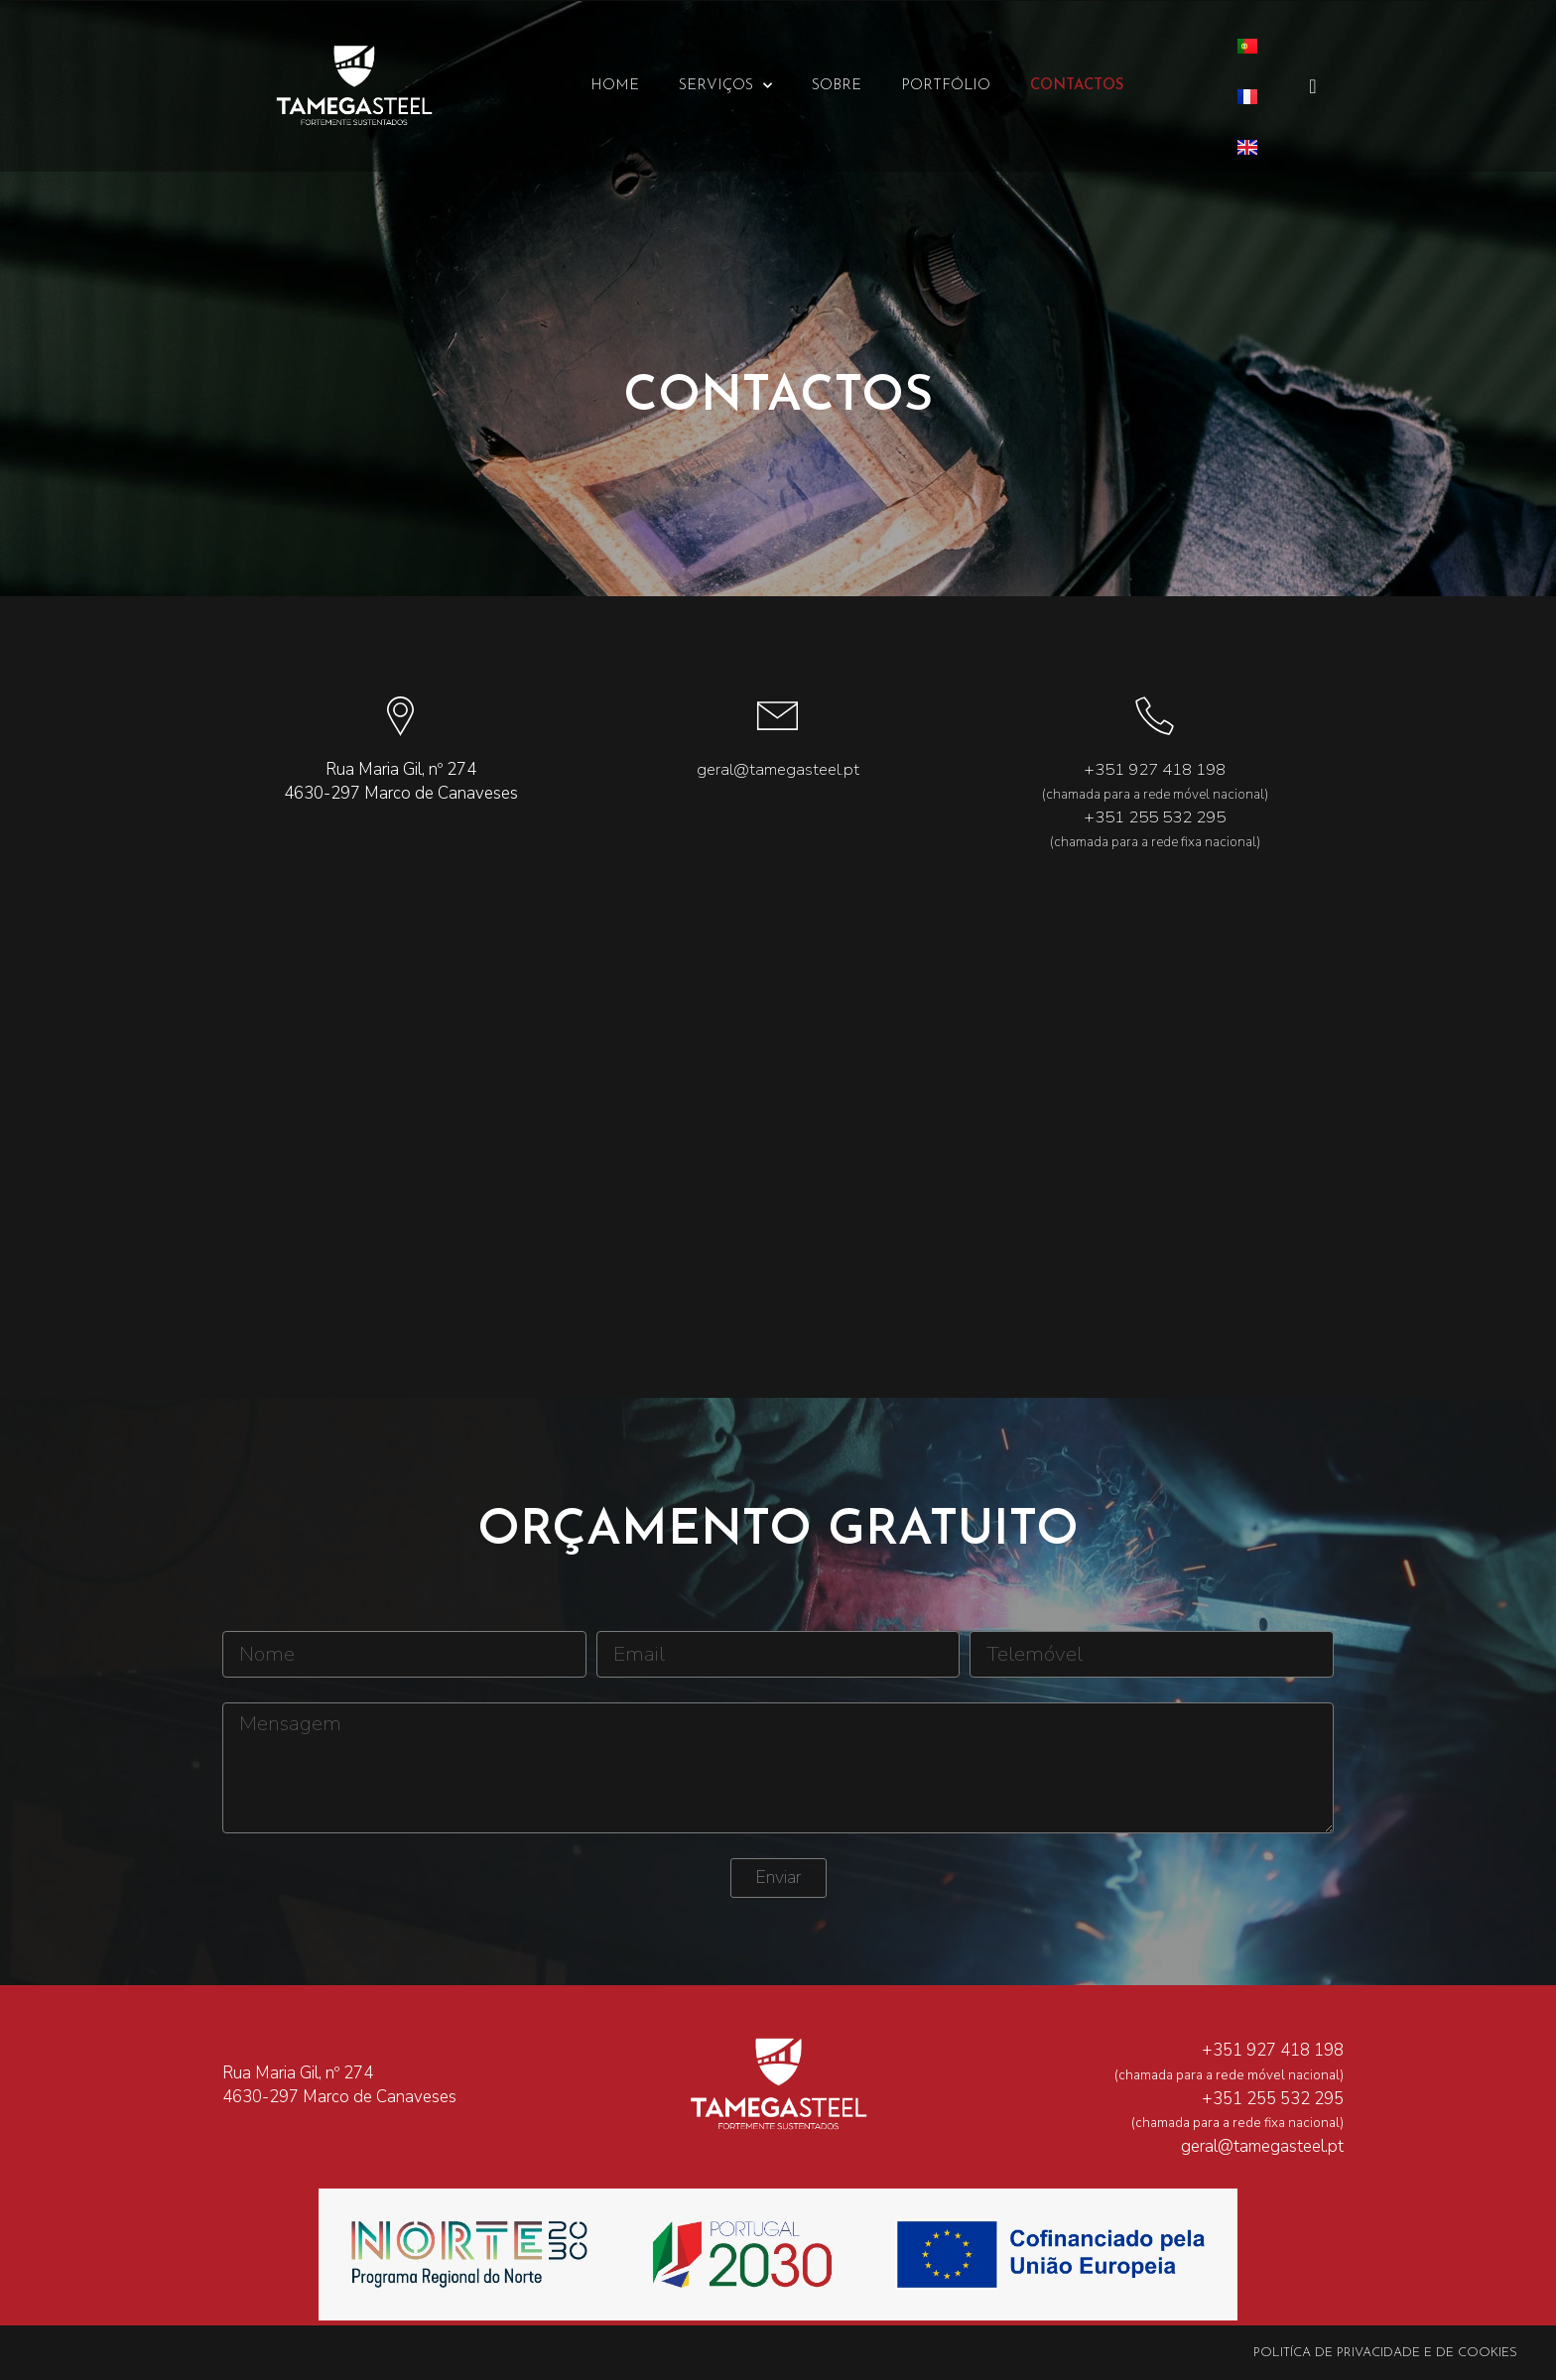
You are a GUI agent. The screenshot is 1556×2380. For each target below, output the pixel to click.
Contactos (1076, 85)
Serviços (725, 85)
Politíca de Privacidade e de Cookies (1385, 2352)
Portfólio (945, 85)
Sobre (836, 85)
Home (614, 85)
